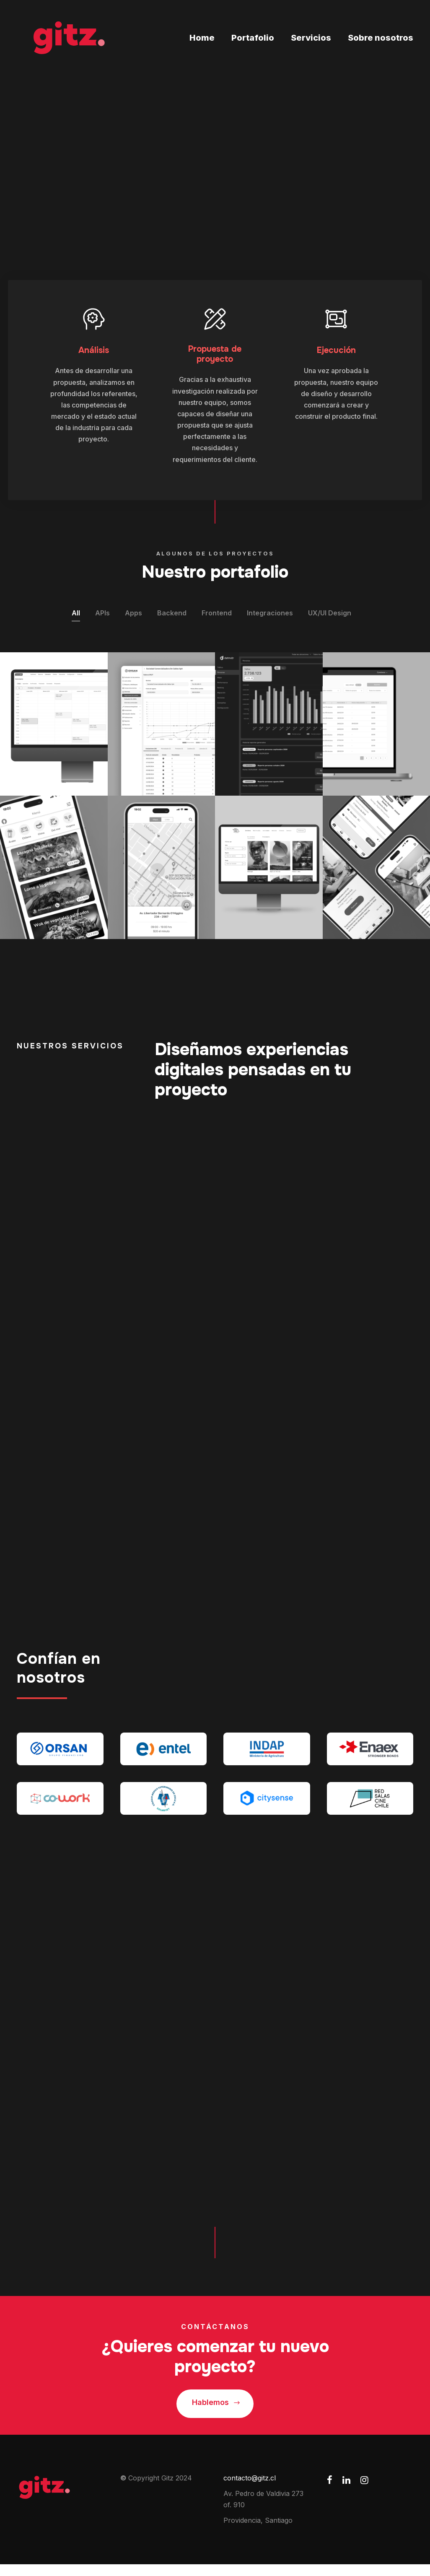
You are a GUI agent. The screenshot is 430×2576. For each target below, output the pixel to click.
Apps (133, 614)
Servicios (311, 38)
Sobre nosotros (380, 38)
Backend (172, 614)
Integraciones (270, 614)
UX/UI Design (329, 614)
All (76, 614)
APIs (102, 614)
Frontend (217, 614)
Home (202, 38)
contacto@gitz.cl (249, 2489)
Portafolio (252, 38)
